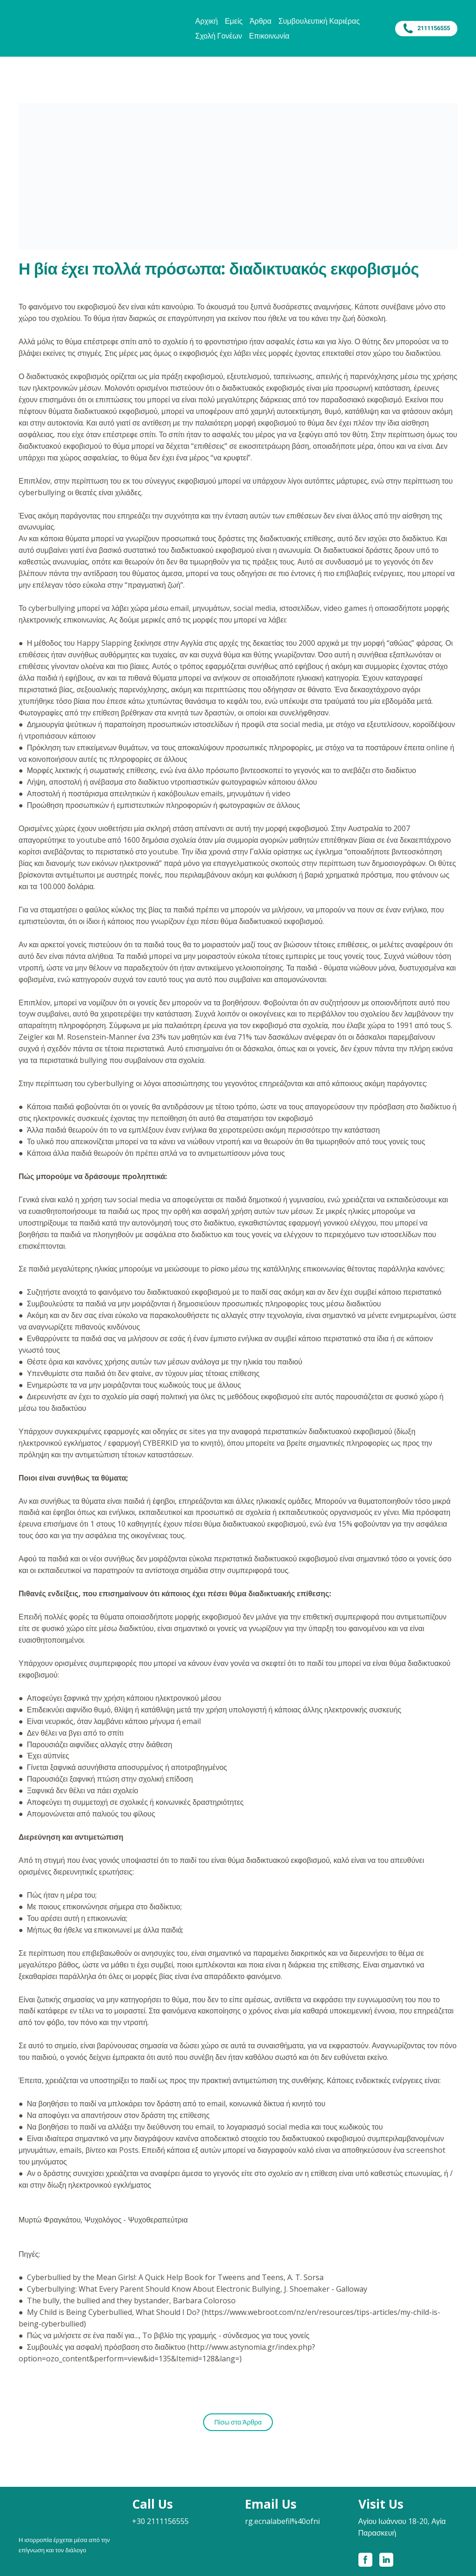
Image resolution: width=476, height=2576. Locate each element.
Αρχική (206, 21)
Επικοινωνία (269, 36)
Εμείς (234, 21)
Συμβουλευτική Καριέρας (319, 21)
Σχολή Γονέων (218, 36)
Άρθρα (260, 21)
